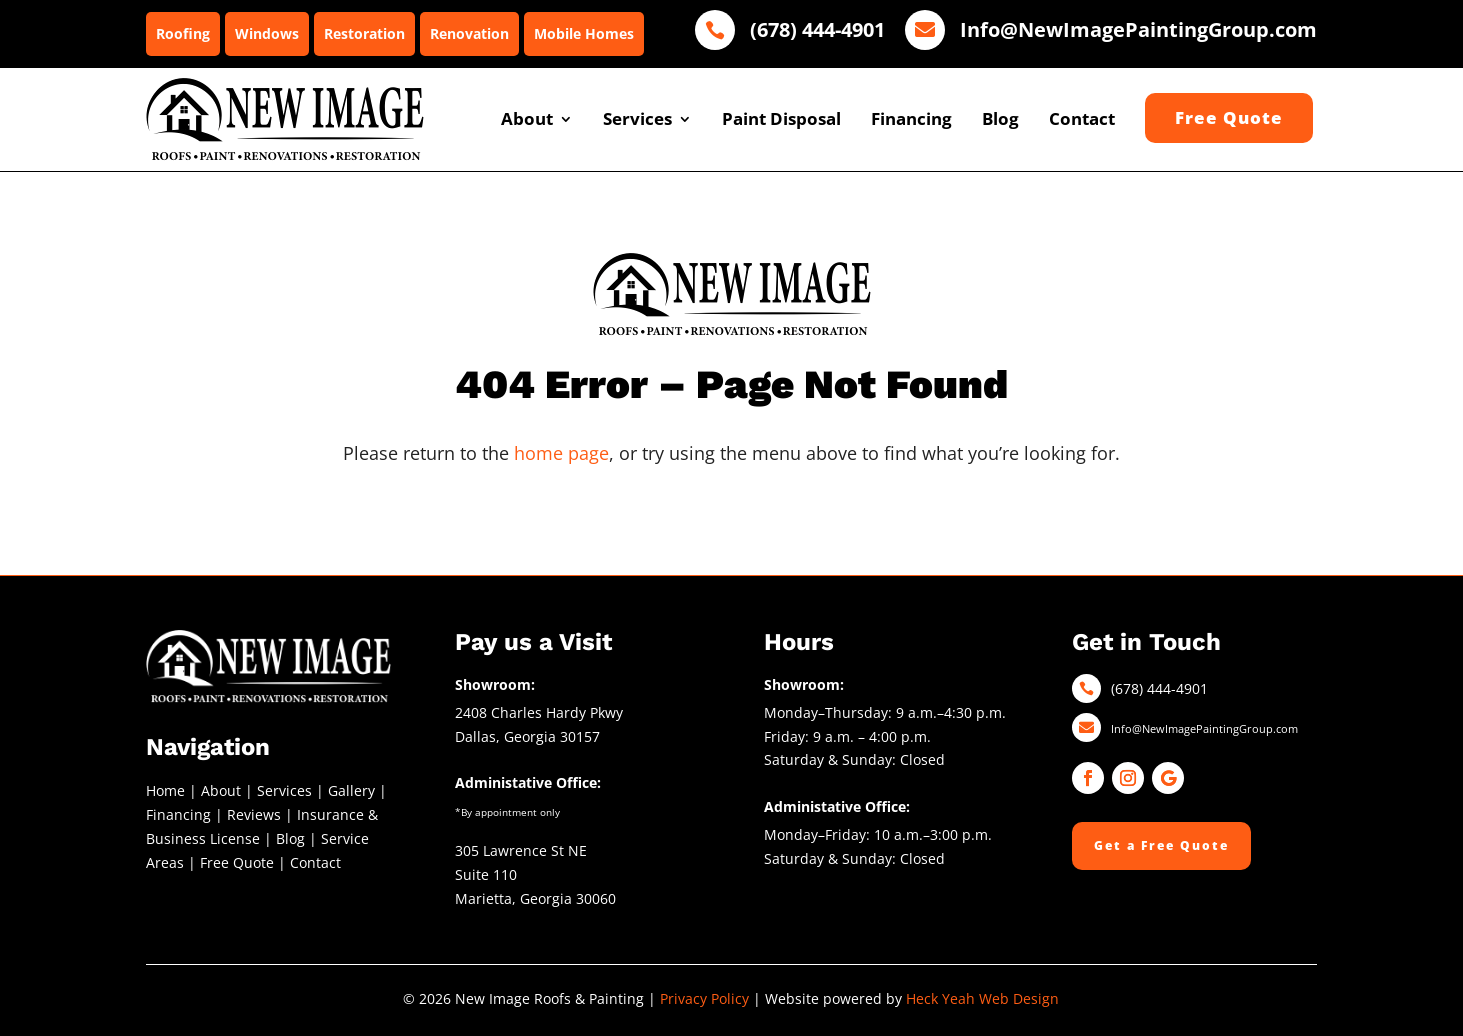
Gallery (351, 790)
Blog (1000, 118)
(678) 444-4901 (1159, 688)
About (527, 118)
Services (637, 118)
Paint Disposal (781, 118)
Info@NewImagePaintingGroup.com (1204, 728)
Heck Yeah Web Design (982, 998)
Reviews (254, 814)
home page (561, 453)
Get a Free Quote (1161, 845)
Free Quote (237, 862)
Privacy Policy (704, 998)
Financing (911, 118)
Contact (1082, 118)
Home (165, 790)
